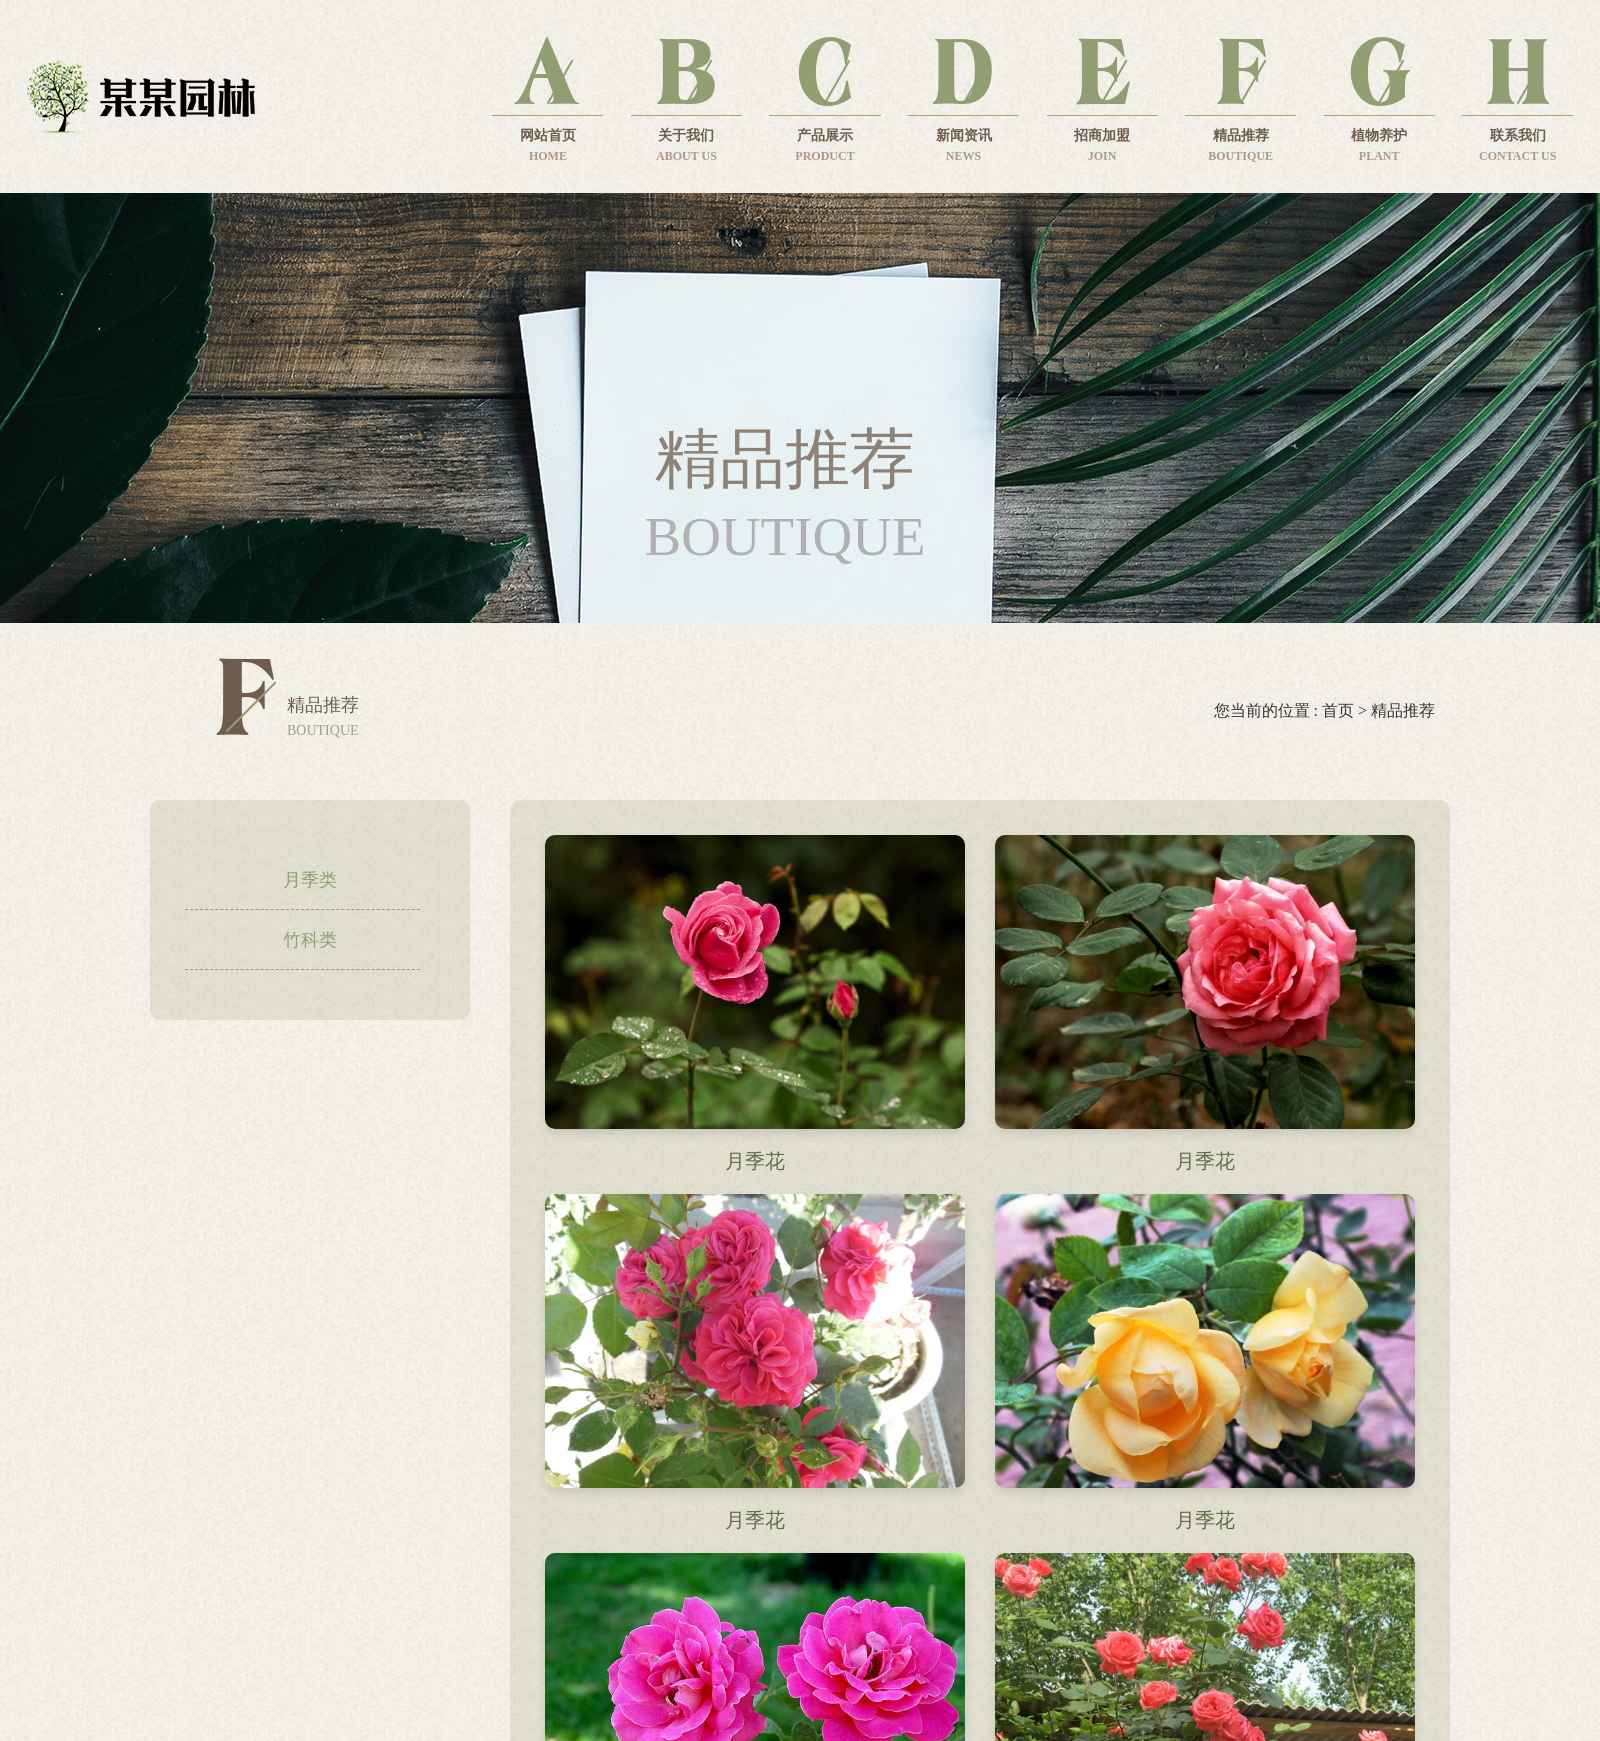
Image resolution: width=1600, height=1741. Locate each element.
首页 (1338, 710)
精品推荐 (1403, 710)
